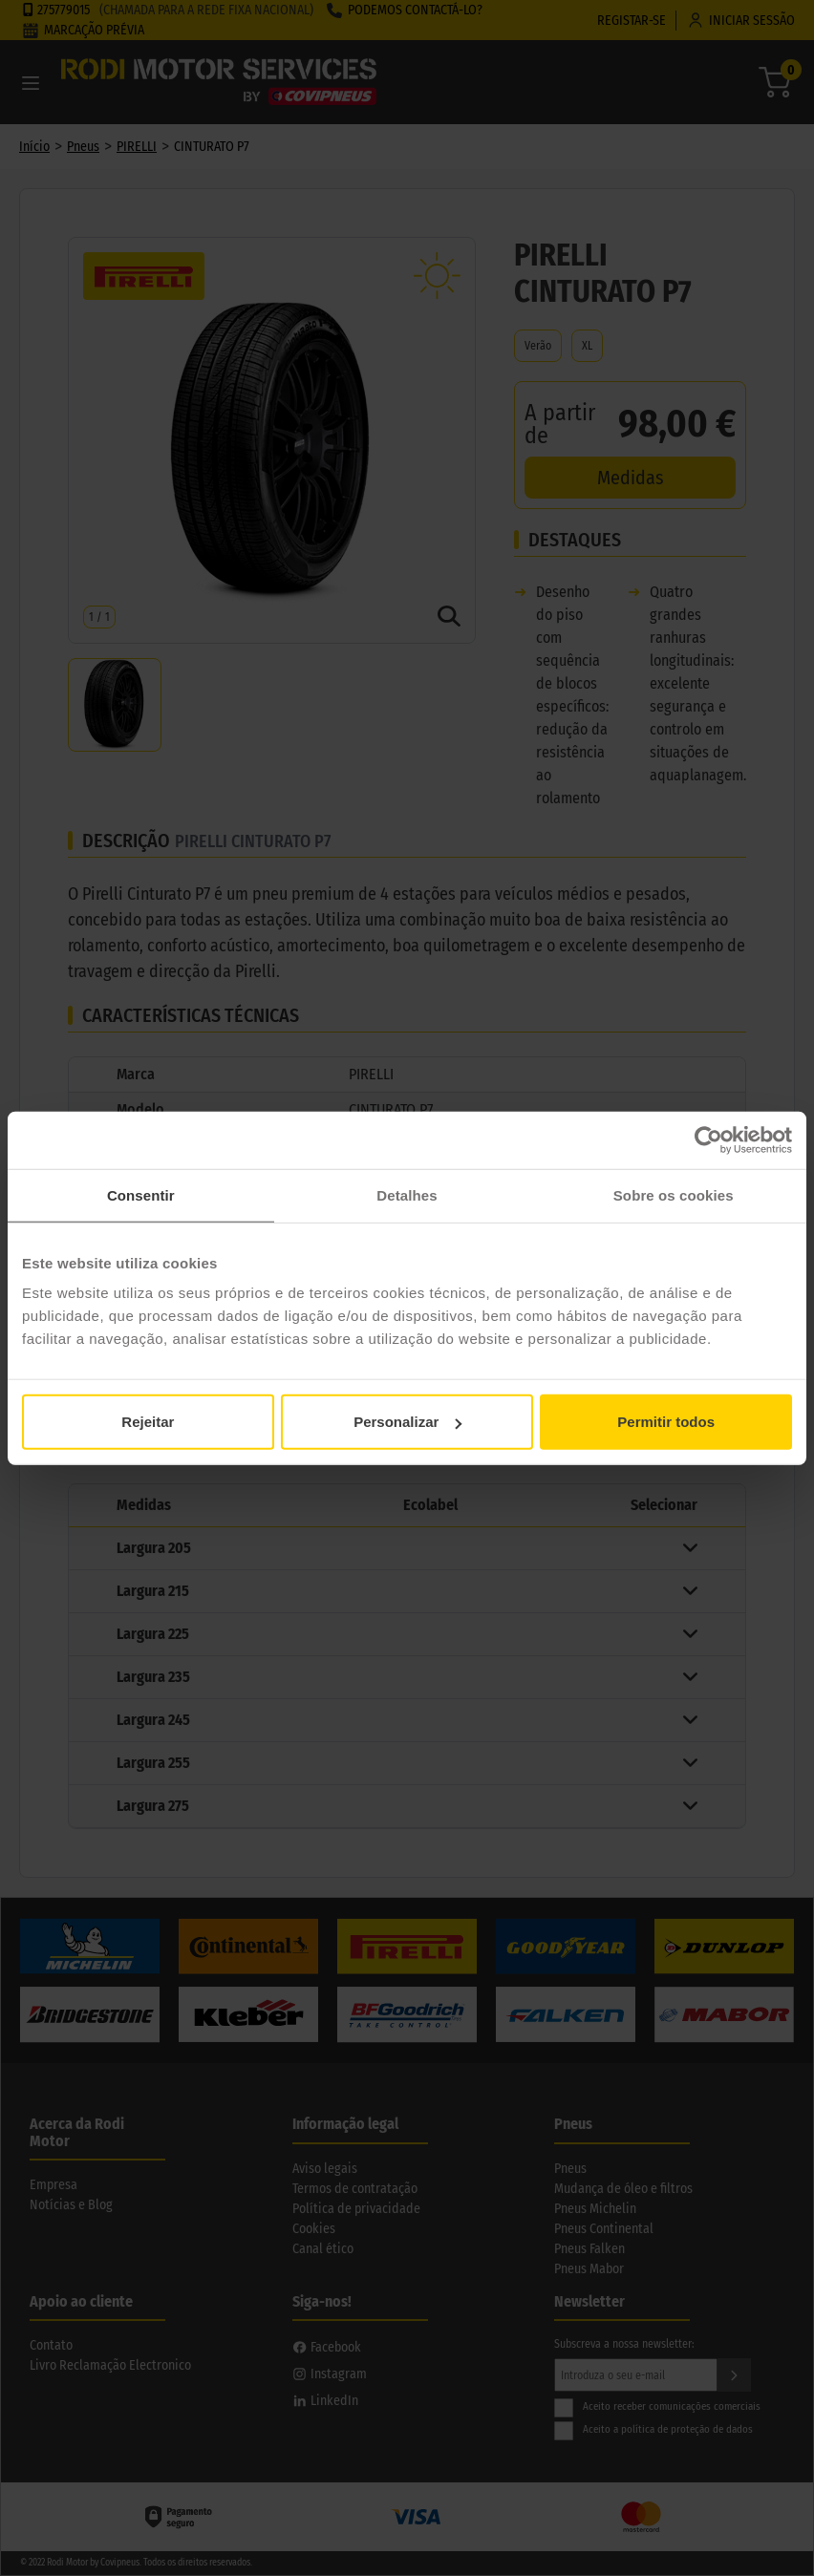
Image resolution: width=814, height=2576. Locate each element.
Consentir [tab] (141, 1194)
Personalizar (407, 1422)
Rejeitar (147, 1422)
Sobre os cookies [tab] (673, 1194)
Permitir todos (666, 1422)
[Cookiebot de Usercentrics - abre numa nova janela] (708, 1139)
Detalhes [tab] (406, 1194)
